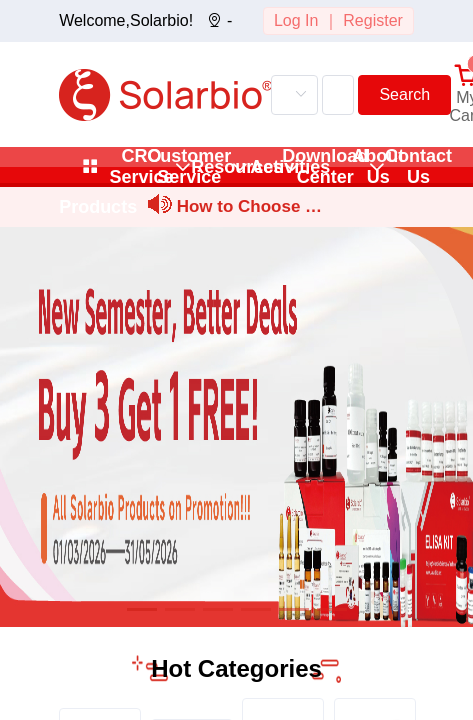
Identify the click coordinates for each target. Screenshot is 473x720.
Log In (296, 20)
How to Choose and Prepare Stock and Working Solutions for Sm (251, 209)
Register (373, 20)
